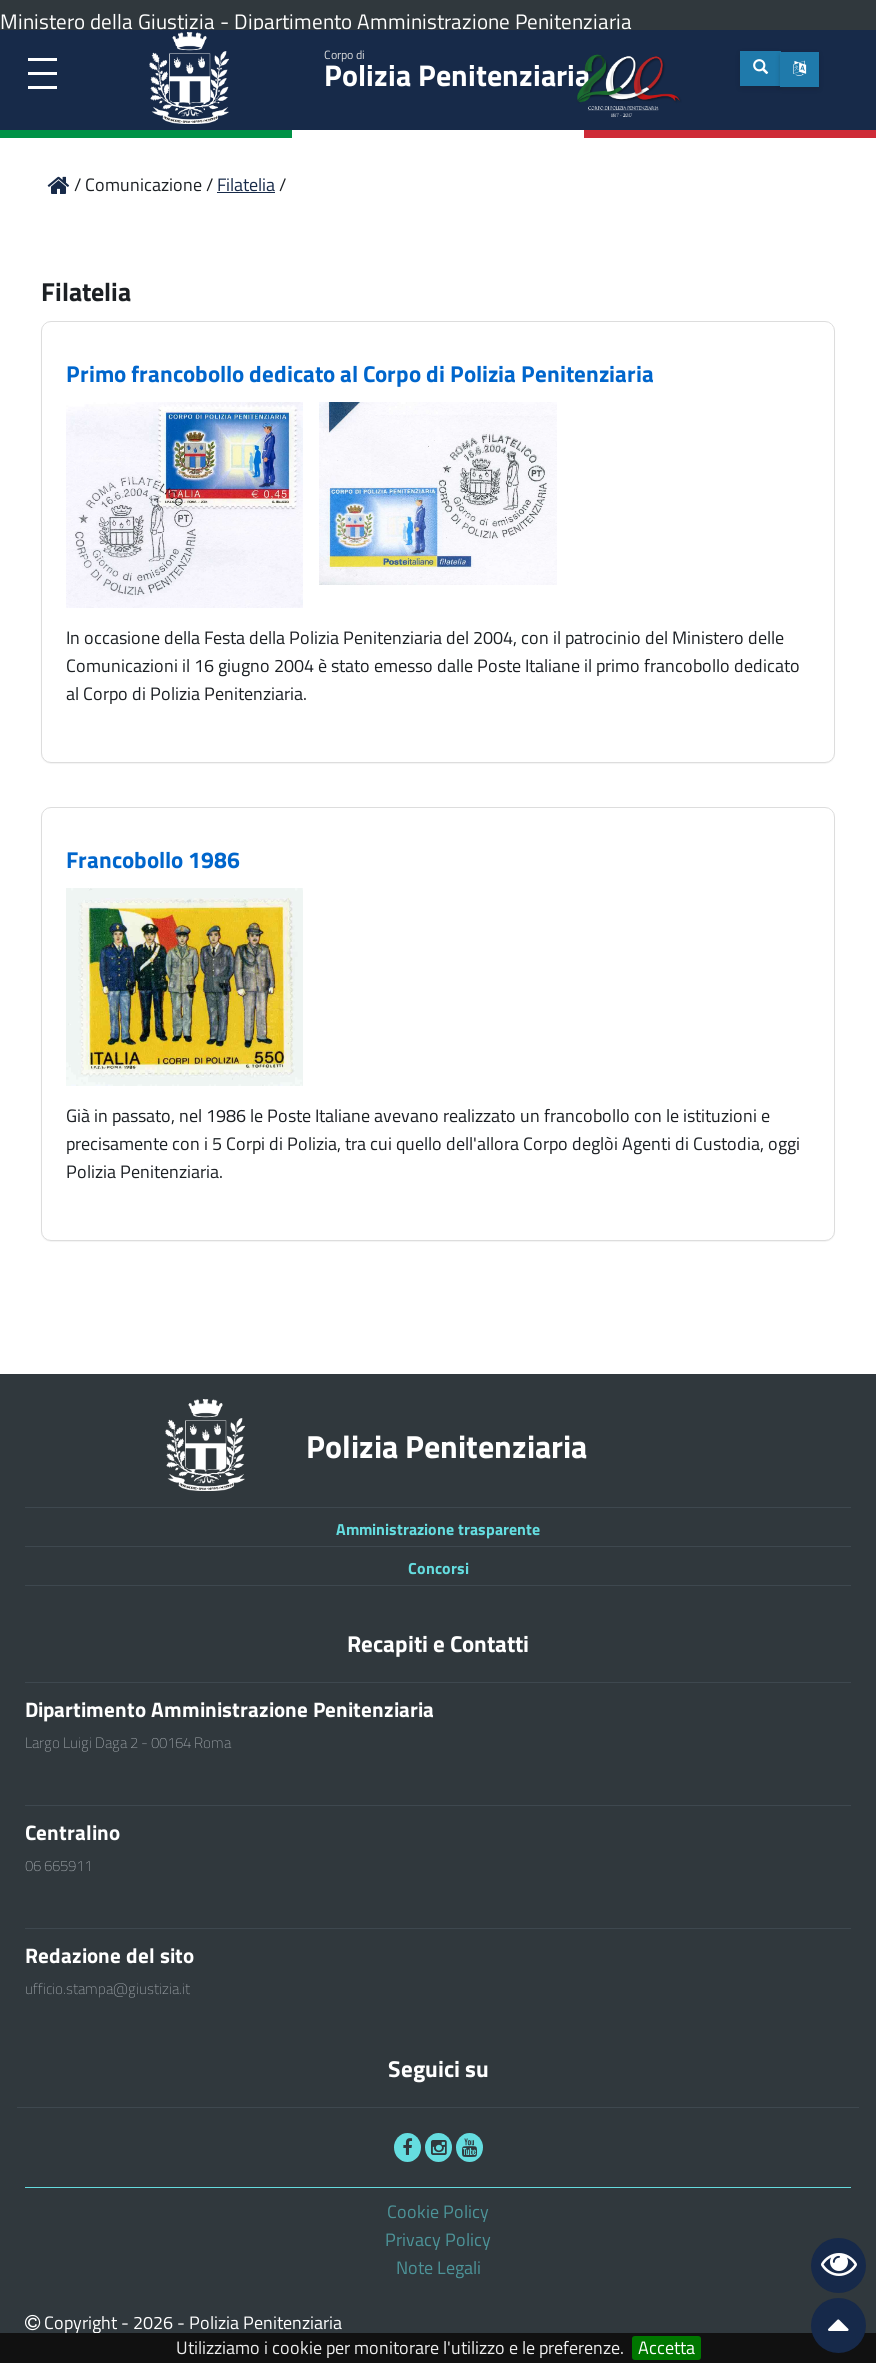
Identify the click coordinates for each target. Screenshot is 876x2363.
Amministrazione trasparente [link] (438, 1529)
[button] (799, 69)
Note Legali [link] (438, 2267)
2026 (153, 2322)
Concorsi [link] (438, 1568)
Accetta (666, 2348)
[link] (42, 74)
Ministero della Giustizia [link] (107, 21)
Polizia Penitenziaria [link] (457, 71)
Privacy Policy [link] (438, 2239)
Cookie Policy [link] (438, 2211)
